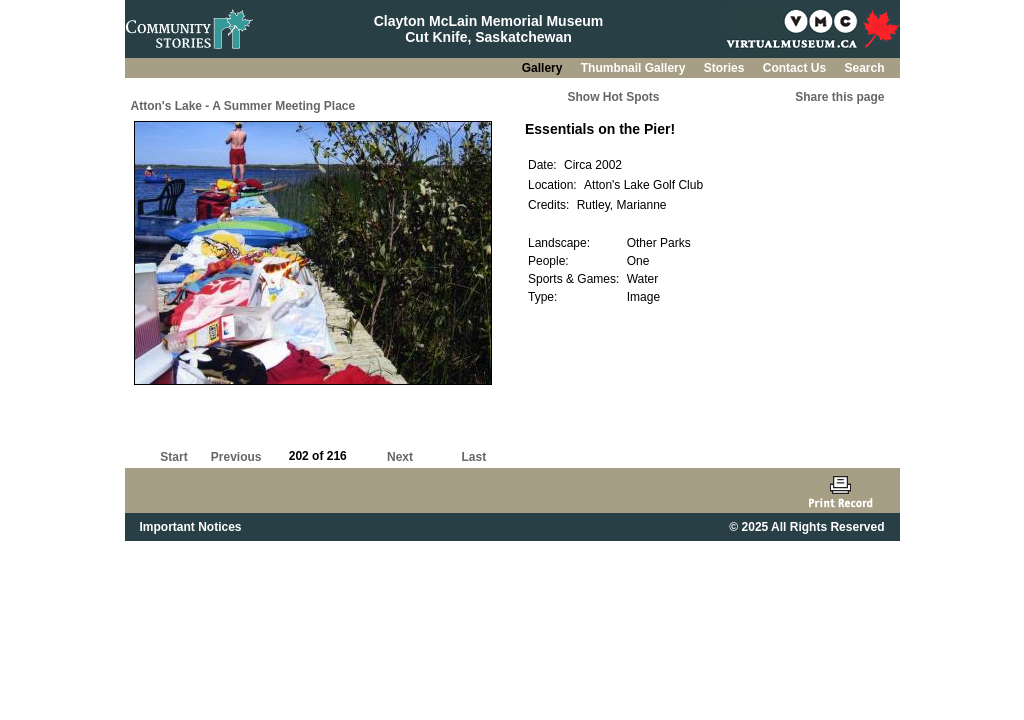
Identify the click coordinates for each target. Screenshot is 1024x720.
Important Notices (191, 527)
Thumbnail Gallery (635, 68)
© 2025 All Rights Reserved (806, 527)
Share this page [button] (839, 97)
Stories (726, 68)
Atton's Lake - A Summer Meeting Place (243, 106)
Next (400, 457)
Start (173, 457)
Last (473, 457)
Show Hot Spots (614, 97)
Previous (236, 457)
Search (864, 68)
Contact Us (796, 68)
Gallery (544, 68)
